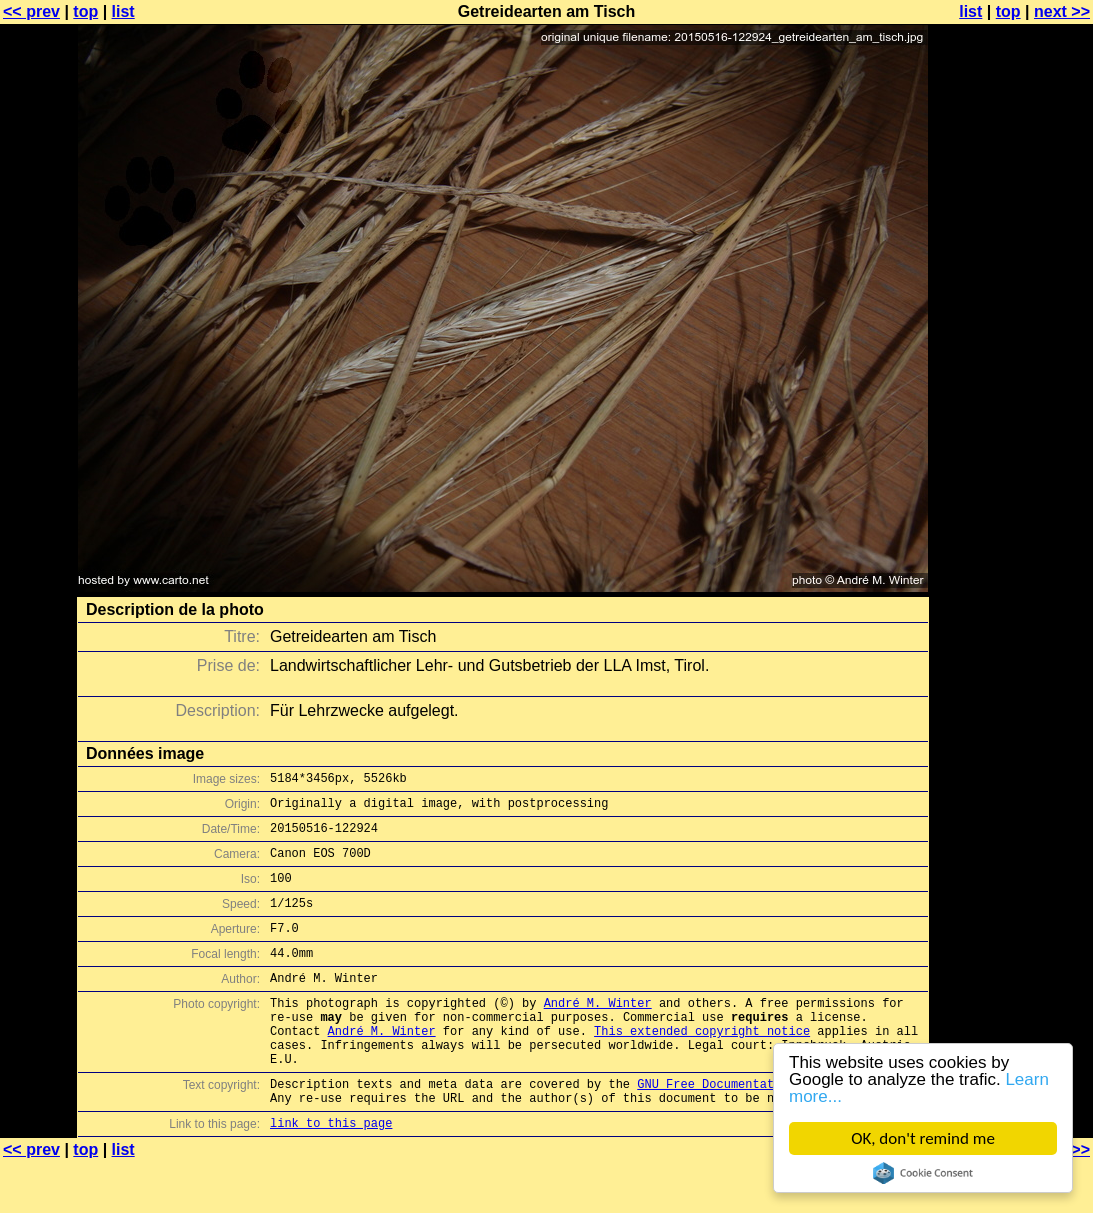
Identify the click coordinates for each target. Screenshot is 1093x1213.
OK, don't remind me (923, 1138)
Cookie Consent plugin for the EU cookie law (923, 1173)
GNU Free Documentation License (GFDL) (770, 1128)
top (85, 11)
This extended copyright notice (702, 1066)
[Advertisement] (1012, 495)
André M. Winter (598, 1032)
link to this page (331, 1173)
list (123, 11)
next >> (1062, 11)
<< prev (31, 11)
